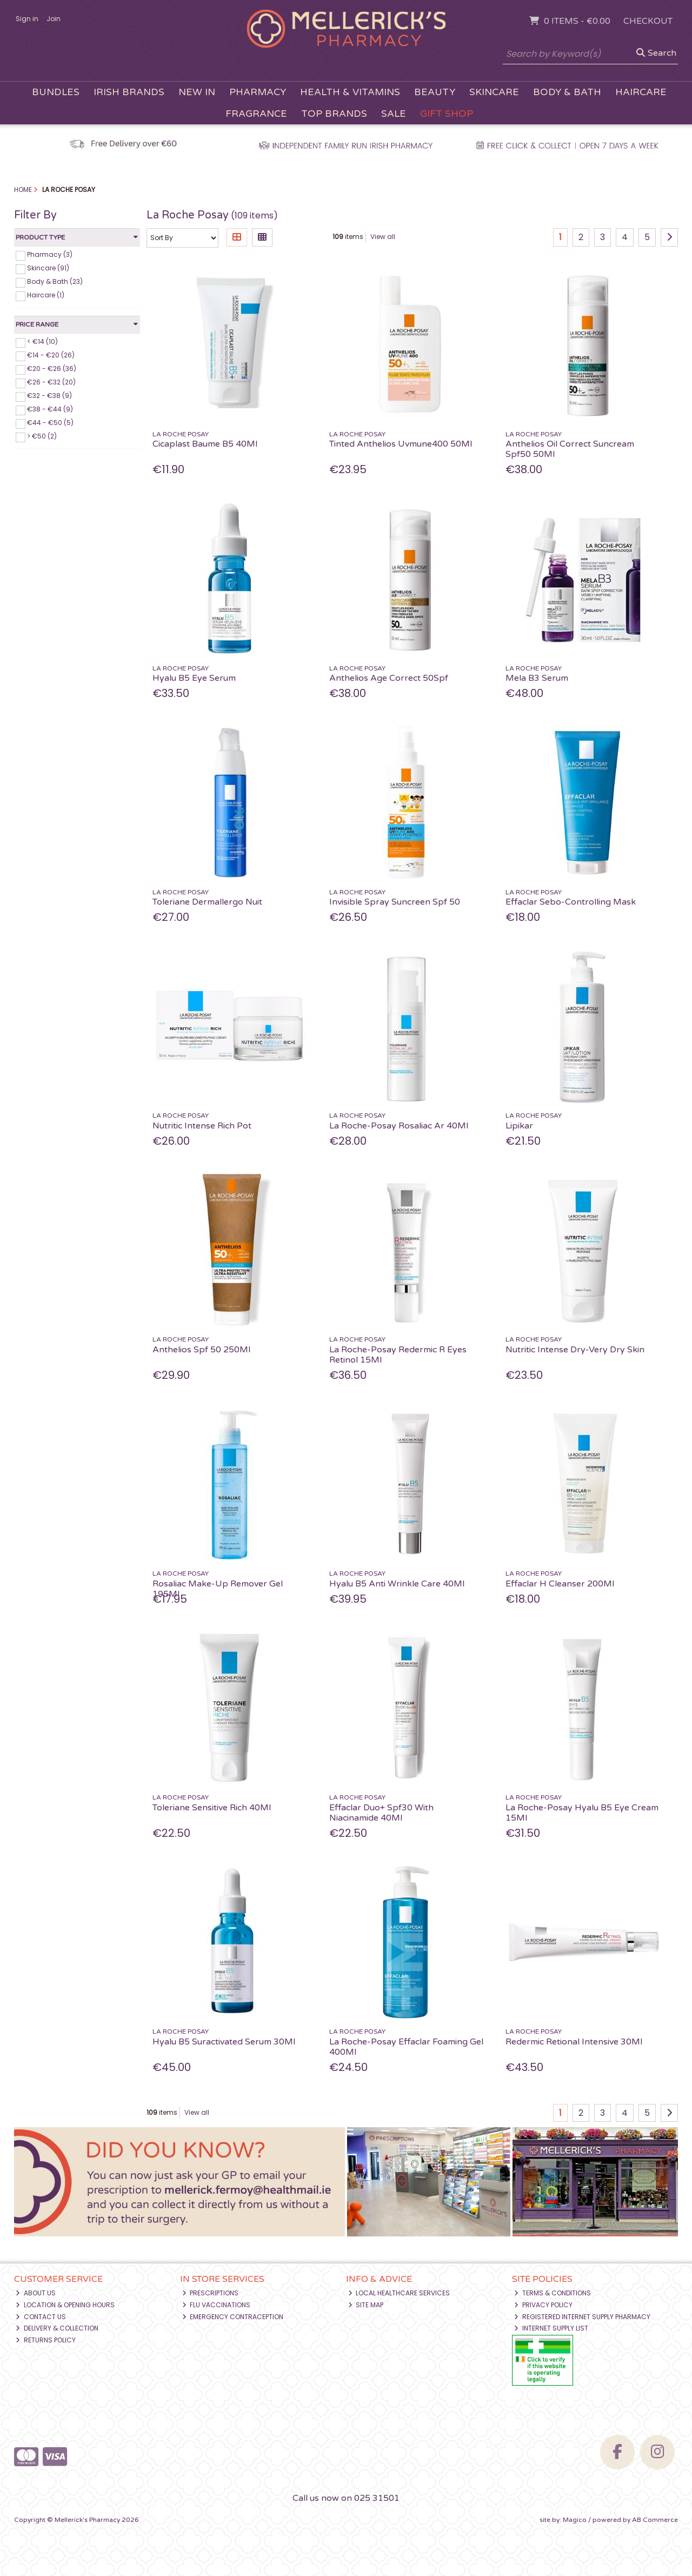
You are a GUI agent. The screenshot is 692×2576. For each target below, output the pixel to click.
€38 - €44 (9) (50, 409)
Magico (575, 2520)
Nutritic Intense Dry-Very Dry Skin (574, 1349)
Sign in (27, 18)
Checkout (648, 21)
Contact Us (41, 2316)
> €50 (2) (42, 436)
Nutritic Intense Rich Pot (201, 1125)
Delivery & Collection (57, 2328)
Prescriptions (210, 2293)
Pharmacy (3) (49, 254)
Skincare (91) (48, 268)
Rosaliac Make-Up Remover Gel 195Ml (217, 1588)
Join (53, 18)
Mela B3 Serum (536, 678)
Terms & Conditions (552, 2293)
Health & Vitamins (350, 92)
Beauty (434, 92)
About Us (36, 2293)
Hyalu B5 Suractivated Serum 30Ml (223, 2041)
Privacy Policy (543, 2304)
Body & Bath (567, 92)
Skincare (494, 92)
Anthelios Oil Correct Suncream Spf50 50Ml (569, 449)
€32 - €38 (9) (49, 395)
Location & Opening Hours (65, 2304)
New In (196, 92)
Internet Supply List (551, 2328)
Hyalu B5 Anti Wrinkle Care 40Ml (396, 1583)
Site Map (366, 2304)
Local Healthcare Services (399, 2293)
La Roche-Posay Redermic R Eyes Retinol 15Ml (398, 1354)
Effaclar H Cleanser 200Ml (559, 1583)
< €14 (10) (42, 341)
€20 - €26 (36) (51, 368)
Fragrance (256, 113)
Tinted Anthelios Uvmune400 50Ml (400, 444)
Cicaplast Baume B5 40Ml (204, 444)
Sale (393, 113)
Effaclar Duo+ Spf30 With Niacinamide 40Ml (381, 1812)
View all (382, 236)
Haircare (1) (45, 295)
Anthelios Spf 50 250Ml (201, 1349)
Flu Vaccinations (216, 2304)
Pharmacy (257, 92)
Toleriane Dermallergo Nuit (207, 902)
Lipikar (519, 1125)
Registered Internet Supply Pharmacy (582, 2316)
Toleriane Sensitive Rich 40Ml (211, 1807)
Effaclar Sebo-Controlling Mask (570, 902)
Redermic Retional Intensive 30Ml (573, 2041)
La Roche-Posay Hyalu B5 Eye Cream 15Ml (581, 1812)
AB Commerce (655, 2520)
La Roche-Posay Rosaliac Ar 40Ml (398, 1125)
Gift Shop (446, 113)
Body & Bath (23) (55, 281)
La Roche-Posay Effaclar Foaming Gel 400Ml (406, 2046)
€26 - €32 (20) (51, 382)
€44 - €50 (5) (50, 422)
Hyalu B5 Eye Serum (194, 678)
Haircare (641, 92)
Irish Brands (129, 92)
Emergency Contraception (233, 2316)
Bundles (55, 92)
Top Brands (334, 113)
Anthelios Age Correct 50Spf (388, 678)
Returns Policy (46, 2340)
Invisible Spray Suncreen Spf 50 (394, 902)
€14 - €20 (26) (51, 355)
